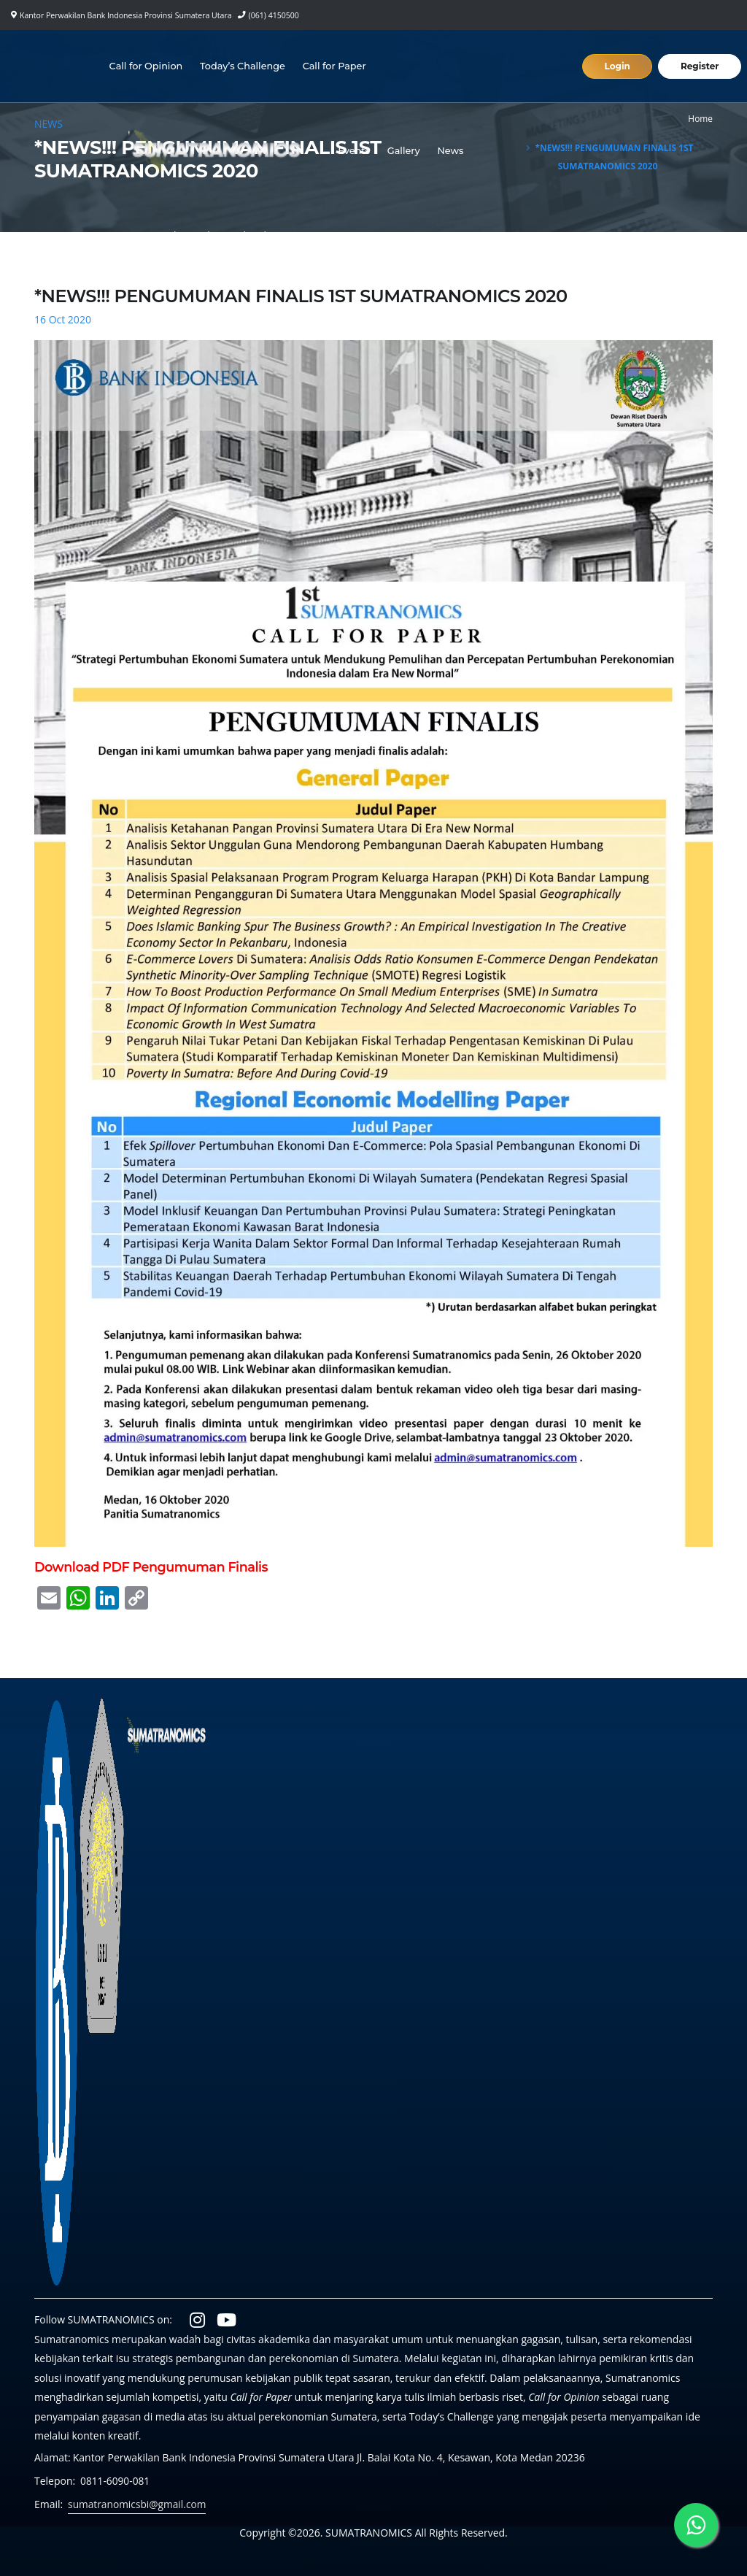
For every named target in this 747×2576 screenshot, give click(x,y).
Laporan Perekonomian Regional (190, 235)
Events (354, 150)
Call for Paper (335, 66)
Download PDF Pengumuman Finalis (151, 1567)
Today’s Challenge (243, 66)
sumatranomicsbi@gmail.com (138, 2504)
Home (700, 118)
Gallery (404, 150)
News (451, 150)
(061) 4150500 (274, 15)
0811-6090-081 (115, 2481)
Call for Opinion (147, 66)
